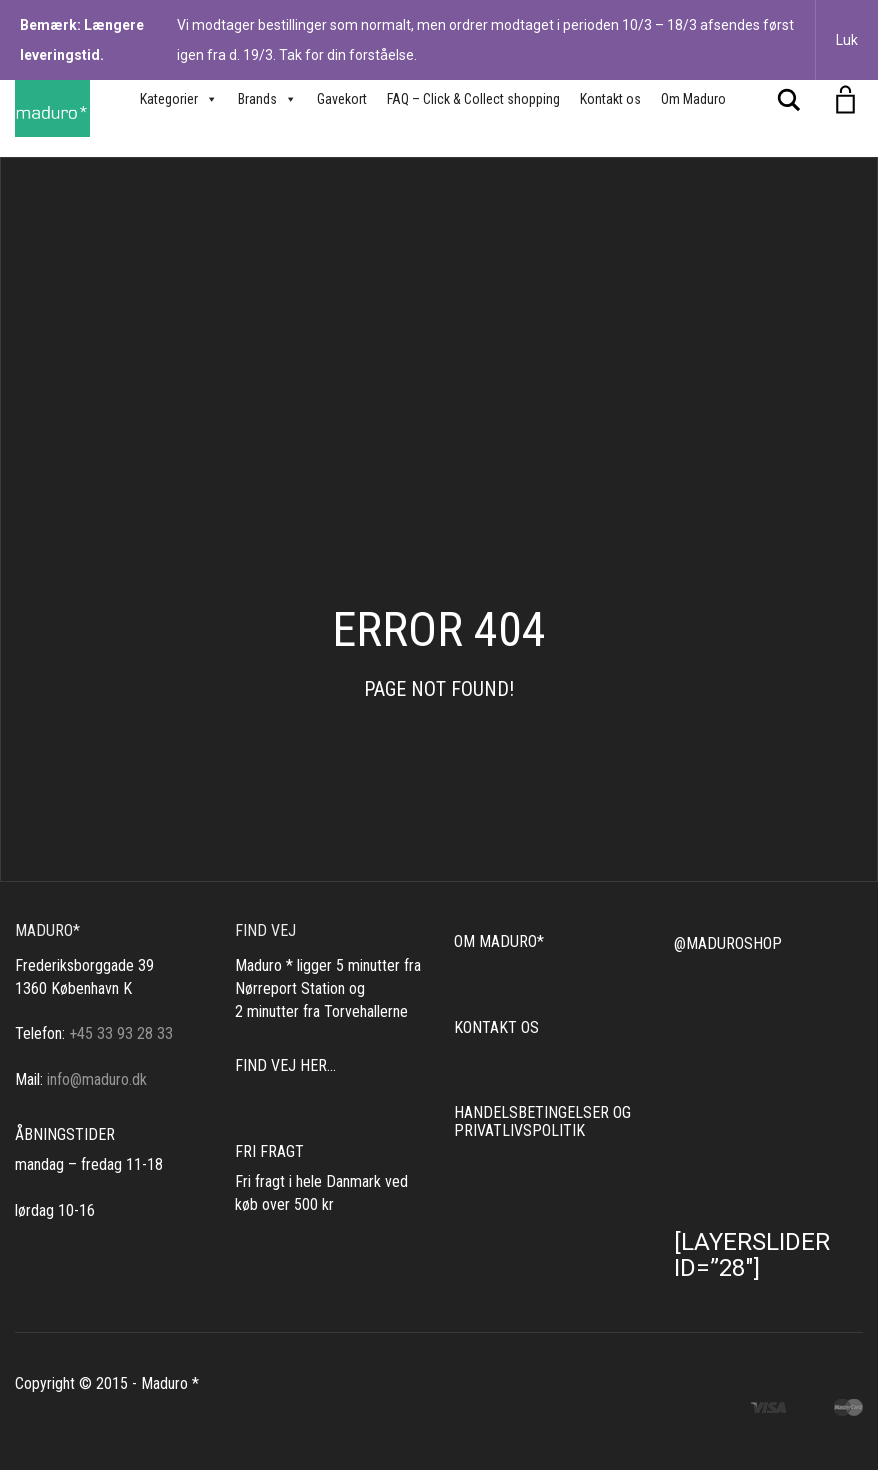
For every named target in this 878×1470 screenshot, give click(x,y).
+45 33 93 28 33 (121, 1033)
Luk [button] (847, 40)
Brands (267, 99)
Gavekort (342, 99)
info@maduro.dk (97, 1079)
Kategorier (179, 99)
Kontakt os (610, 99)
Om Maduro (693, 99)
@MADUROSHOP (728, 943)
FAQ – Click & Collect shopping (473, 99)
